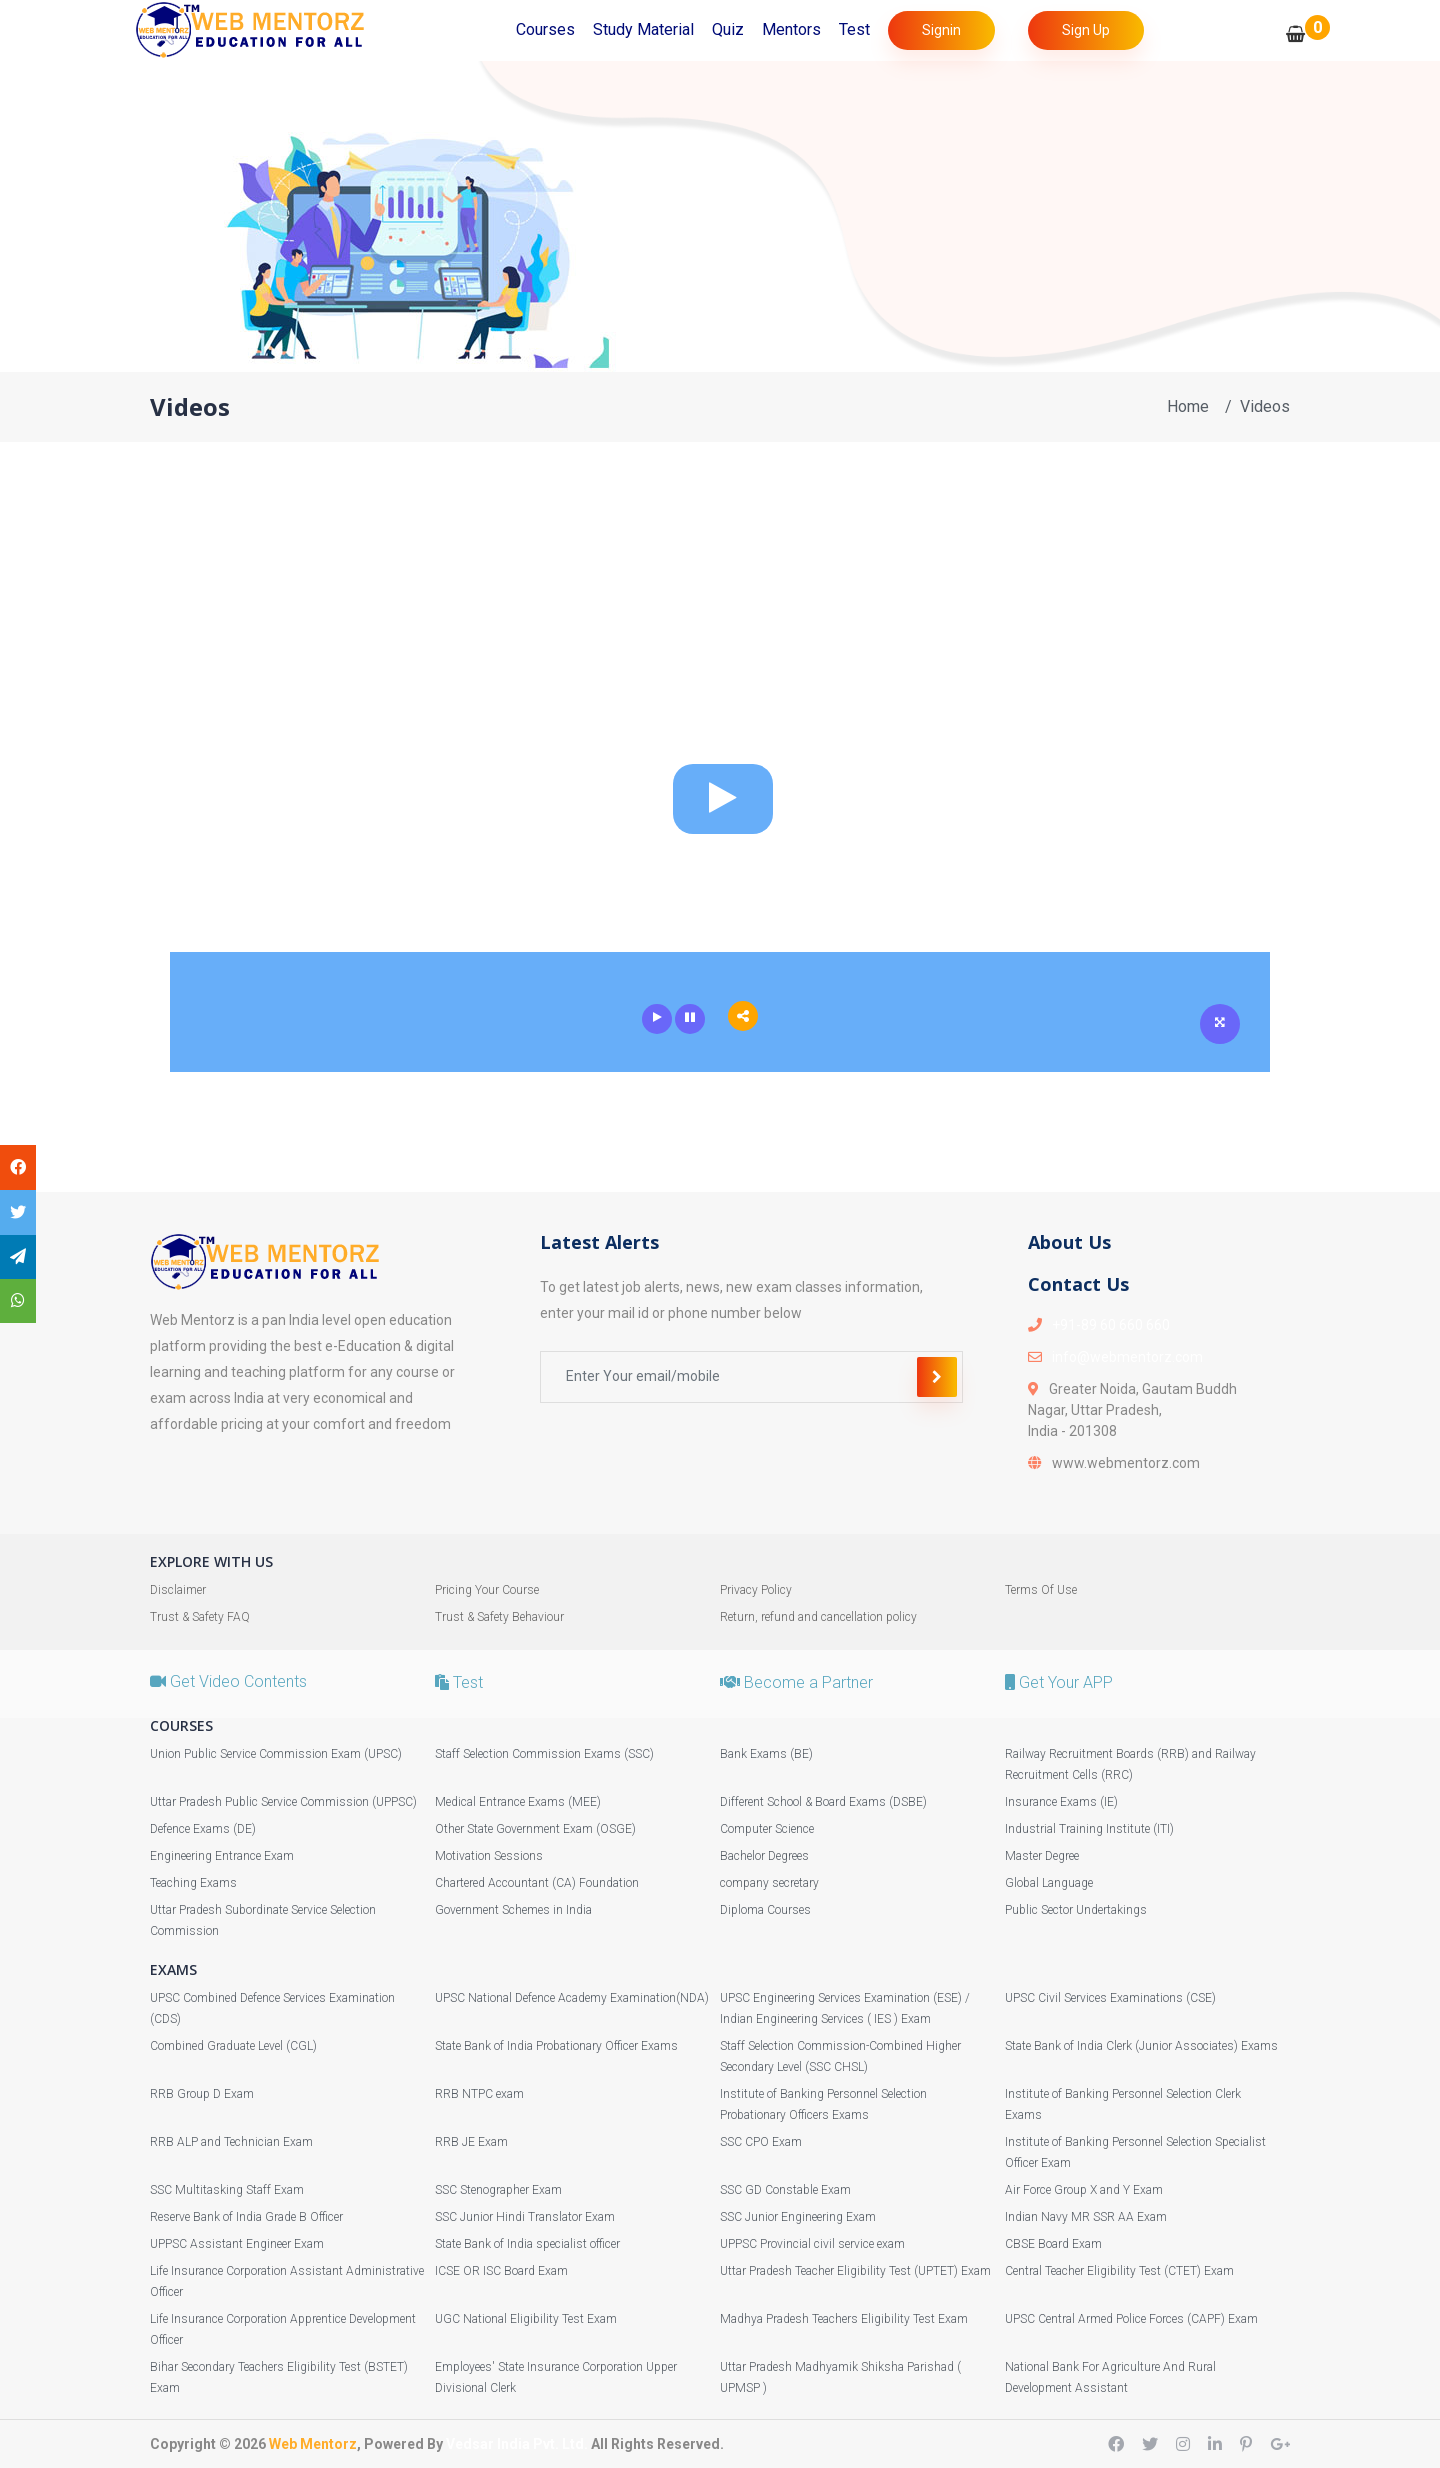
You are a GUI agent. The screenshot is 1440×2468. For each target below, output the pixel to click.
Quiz (728, 29)
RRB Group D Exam (202, 2094)
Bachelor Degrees (764, 1856)
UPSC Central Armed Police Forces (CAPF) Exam (1131, 2319)
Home (1188, 406)
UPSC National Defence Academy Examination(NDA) (572, 1998)
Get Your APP (1059, 1682)
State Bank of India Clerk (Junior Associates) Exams (1141, 2046)
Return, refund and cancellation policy (818, 1617)
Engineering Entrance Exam (222, 1856)
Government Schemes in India (513, 1910)
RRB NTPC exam (479, 2094)
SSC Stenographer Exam (498, 2190)
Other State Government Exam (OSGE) (535, 1829)
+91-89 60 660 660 (1111, 1325)
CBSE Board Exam (1053, 2244)
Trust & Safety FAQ (200, 1617)
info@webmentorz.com (1127, 1357)
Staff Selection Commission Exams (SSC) (544, 1754)
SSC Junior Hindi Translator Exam (525, 2217)
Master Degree (1042, 1856)
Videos (1265, 406)
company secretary (769, 1883)
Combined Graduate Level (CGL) (233, 2046)
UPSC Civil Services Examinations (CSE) (1110, 1998)
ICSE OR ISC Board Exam (501, 2271)
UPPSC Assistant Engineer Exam (237, 2244)
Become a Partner (796, 1682)
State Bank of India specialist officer (527, 2244)
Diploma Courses (765, 1910)
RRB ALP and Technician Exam (231, 2142)
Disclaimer (178, 1590)
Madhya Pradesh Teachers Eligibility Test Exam (844, 2319)
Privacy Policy (756, 1590)
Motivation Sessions (489, 1856)
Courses (545, 29)
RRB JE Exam (471, 2142)
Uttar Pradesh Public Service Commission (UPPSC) (283, 1802)
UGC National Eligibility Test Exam (526, 2319)
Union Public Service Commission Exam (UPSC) (276, 1754)
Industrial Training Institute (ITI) (1089, 1829)
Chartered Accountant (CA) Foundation (537, 1883)
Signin (941, 30)
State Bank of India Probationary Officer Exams (556, 2046)
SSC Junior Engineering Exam (798, 2217)
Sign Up (1086, 30)
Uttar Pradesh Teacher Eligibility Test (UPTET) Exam (855, 2271)
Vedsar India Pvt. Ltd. (517, 2444)
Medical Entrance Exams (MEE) (518, 1802)
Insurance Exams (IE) (1061, 1802)
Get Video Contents (228, 1681)
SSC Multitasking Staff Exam (227, 2190)
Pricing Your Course (487, 1590)
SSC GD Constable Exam (785, 2190)
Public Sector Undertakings (1076, 1910)
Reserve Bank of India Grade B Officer (246, 2217)
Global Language (1049, 1883)
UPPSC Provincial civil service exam (812, 2244)
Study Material (643, 29)
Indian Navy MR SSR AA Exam (1086, 2217)
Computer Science (767, 1829)
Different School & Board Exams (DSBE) (823, 1802)
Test (854, 29)
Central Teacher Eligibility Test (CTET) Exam (1119, 2271)
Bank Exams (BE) (766, 1754)
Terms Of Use (1041, 1590)
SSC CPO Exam (761, 2142)
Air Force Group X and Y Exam (1084, 2190)
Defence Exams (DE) (203, 1829)
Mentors (791, 29)
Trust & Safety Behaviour (499, 1617)
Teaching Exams (193, 1883)
